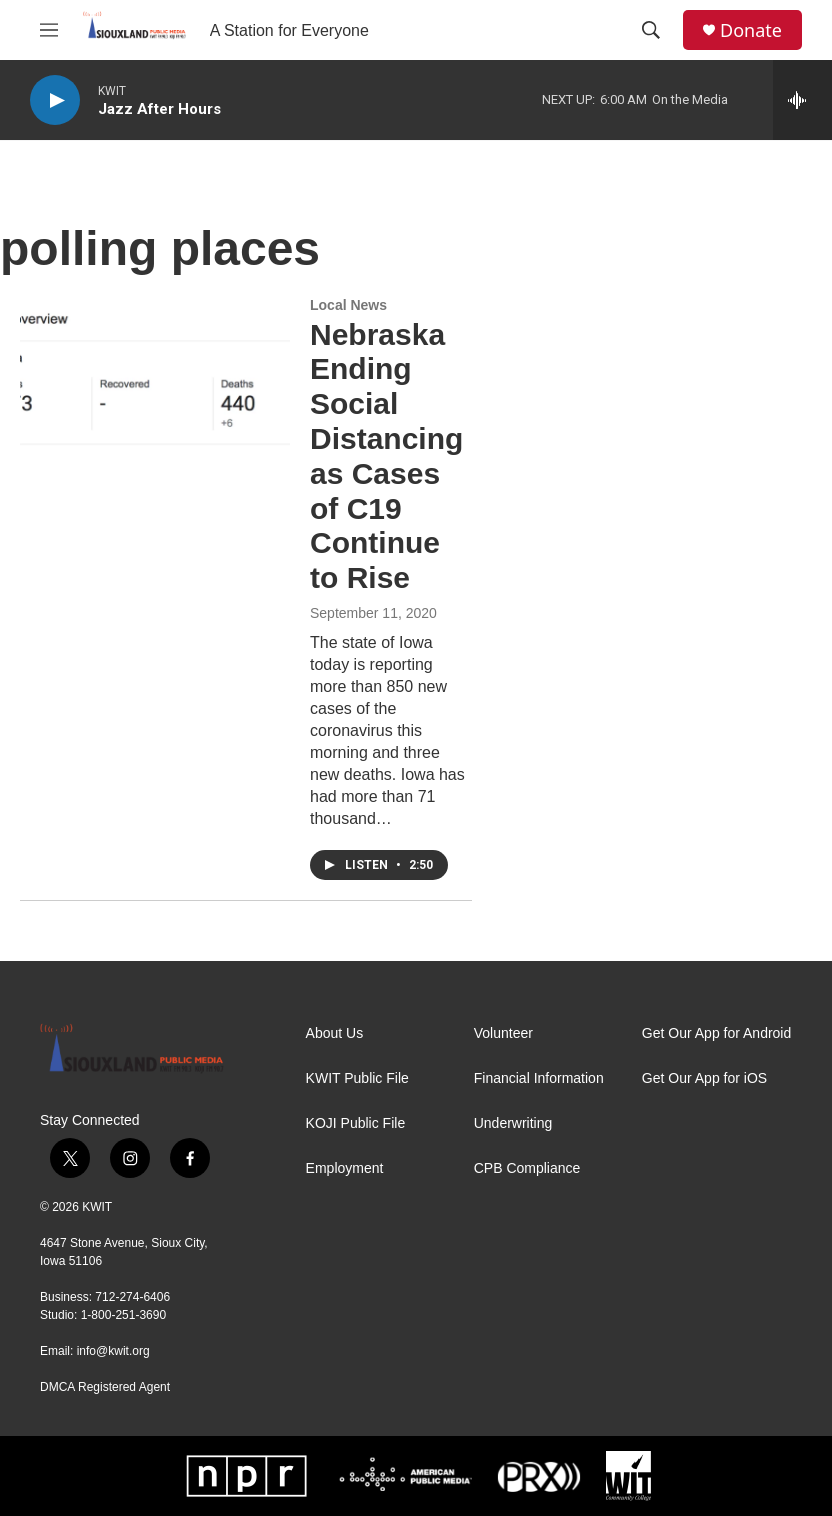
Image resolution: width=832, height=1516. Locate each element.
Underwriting (513, 1123)
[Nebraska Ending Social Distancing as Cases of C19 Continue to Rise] (155, 373)
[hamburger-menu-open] (49, 30)
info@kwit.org (113, 1351)
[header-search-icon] (651, 30)
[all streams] (802, 100)
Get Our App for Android (716, 1033)
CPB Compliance (527, 1168)
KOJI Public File (356, 1123)
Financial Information (539, 1078)
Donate (751, 30)
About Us (335, 1033)
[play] (55, 100)
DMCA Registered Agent (105, 1387)
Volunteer (503, 1033)
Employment (345, 1168)
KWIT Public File (357, 1078)
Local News (348, 305)
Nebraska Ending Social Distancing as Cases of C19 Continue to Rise (386, 456)
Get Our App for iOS (704, 1078)
